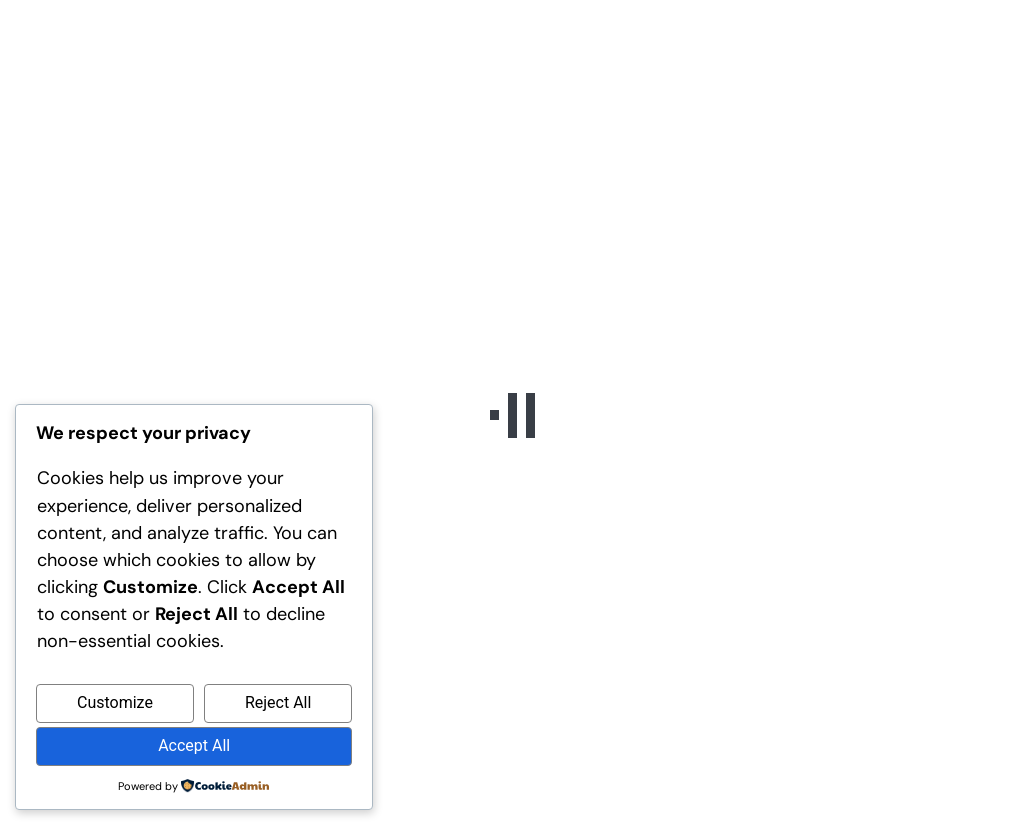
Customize (115, 702)
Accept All (194, 745)
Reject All (278, 702)
